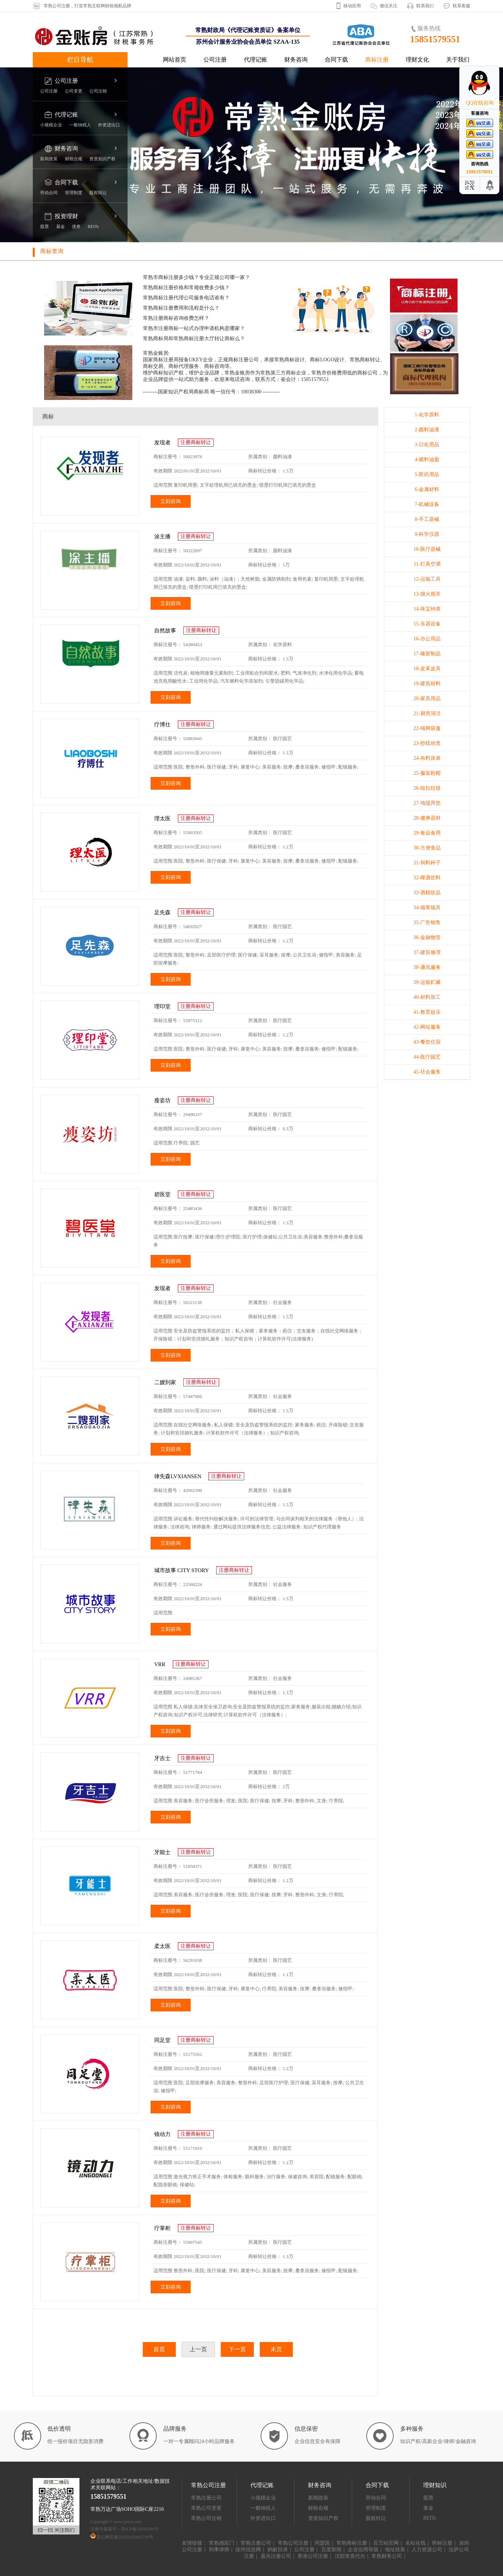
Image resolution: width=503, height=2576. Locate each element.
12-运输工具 (427, 579)
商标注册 (377, 59)
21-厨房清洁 (427, 713)
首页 (159, 2349)
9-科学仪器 (427, 534)
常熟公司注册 (293, 2543)
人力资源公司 (427, 2549)
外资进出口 (109, 124)
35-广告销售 (427, 922)
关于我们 (457, 59)
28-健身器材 (427, 818)
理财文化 (417, 59)
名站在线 (415, 2543)
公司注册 (215, 59)
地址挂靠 (395, 2549)
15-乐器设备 (427, 624)
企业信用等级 (363, 2549)
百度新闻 (331, 2549)
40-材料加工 (427, 997)
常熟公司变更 (206, 2508)
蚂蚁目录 (278, 2549)
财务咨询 (296, 59)
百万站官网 (386, 2543)
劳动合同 (49, 192)
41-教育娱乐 (427, 1012)
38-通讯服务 (427, 967)
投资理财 (66, 216)
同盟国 (322, 2543)
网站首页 (174, 59)
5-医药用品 (427, 474)
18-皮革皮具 (427, 668)
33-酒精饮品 (427, 892)
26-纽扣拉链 (427, 788)
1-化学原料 (427, 414)
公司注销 (98, 91)
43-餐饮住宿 (427, 1042)
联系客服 (461, 5)
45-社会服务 (427, 1072)
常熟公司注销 (206, 2518)
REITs (93, 226)
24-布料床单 (427, 758)
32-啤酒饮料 (427, 877)
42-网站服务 (427, 1027)
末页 (276, 2349)
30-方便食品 (427, 848)
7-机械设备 (427, 504)
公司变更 (73, 91)
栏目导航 (80, 59)
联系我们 (425, 5)
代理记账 (255, 59)
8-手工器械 (427, 519)
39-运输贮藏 (427, 982)
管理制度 (73, 192)
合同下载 (336, 59)
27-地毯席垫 (427, 803)
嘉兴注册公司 (276, 2556)
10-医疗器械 (427, 549)
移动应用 (352, 5)
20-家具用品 (427, 698)
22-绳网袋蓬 (427, 728)
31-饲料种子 (427, 862)
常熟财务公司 (386, 2556)
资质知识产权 (102, 158)
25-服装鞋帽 (427, 773)
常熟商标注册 (351, 2543)
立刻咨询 (170, 501)
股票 (44, 226)
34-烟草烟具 (427, 907)
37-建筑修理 (427, 952)
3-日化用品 (427, 444)
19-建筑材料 (427, 683)
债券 (76, 226)
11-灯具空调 (426, 564)
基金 (60, 226)
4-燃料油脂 (427, 459)
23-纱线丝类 (427, 743)
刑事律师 (219, 2549)
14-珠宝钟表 (427, 609)
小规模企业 (51, 124)
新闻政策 (49, 158)
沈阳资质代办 (350, 2556)
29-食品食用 (427, 833)
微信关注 (388, 5)
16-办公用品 (427, 638)
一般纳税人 (80, 124)
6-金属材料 (427, 489)
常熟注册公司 (206, 2498)
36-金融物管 (427, 937)
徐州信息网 (248, 2549)
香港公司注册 (312, 2556)
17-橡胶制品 (427, 653)
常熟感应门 (221, 2543)
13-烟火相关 (427, 594)
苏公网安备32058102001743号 (125, 2537)
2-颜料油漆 (427, 429)
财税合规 (73, 158)
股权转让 (98, 192)
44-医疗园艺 (427, 1057)
